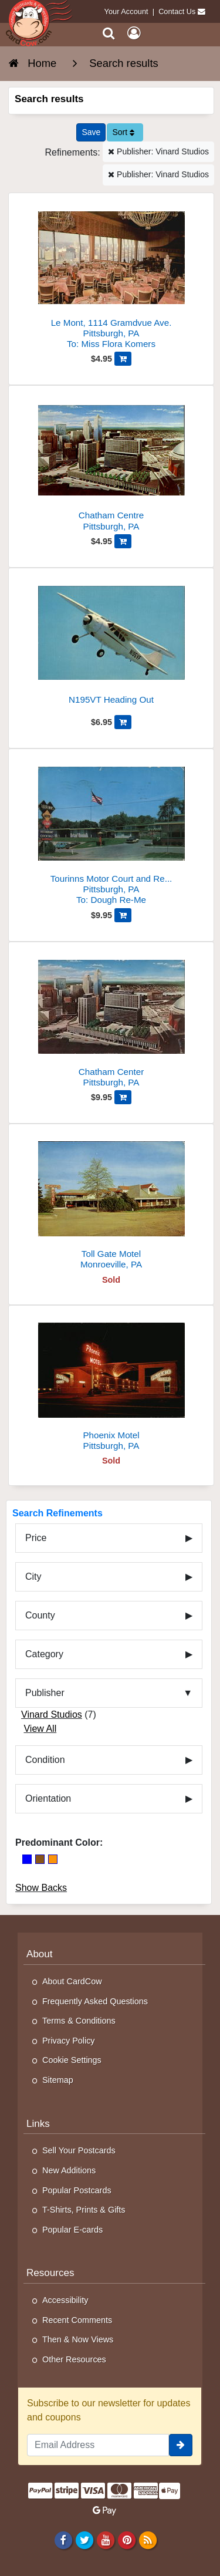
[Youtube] (105, 2539)
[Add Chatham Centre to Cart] (122, 541)
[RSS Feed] (148, 2539)
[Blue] (27, 1859)
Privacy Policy (68, 2040)
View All (39, 1729)
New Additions (69, 2170)
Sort (123, 132)
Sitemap (57, 2080)
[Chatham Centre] (111, 463)
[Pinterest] (126, 2539)
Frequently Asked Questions (95, 2001)
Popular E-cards (72, 2229)
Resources (50, 2272)
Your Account (126, 11)
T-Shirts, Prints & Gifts (84, 2209)
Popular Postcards (76, 2190)
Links (38, 2123)
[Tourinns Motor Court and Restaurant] (111, 831)
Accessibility (65, 2300)
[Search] (109, 33)
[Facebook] (63, 2539)
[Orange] (52, 1859)
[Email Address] (98, 2445)
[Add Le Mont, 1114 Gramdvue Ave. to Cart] (122, 359)
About (39, 1954)
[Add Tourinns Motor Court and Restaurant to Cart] (122, 915)
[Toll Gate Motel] (111, 1201)
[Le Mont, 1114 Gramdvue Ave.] (111, 275)
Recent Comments (77, 2320)
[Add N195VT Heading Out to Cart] (122, 722)
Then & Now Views (77, 2339)
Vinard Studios (51, 1714)
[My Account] (133, 33)
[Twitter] (84, 2539)
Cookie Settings (71, 2060)
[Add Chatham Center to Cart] (122, 1097)
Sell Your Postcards (79, 2150)
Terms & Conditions (79, 2020)
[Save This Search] (91, 132)
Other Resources (74, 2359)
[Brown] (40, 1859)
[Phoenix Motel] (111, 1382)
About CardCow (72, 1981)
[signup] (180, 2445)
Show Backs (41, 1888)
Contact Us (176, 11)
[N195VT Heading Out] (111, 644)
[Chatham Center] (111, 1019)
